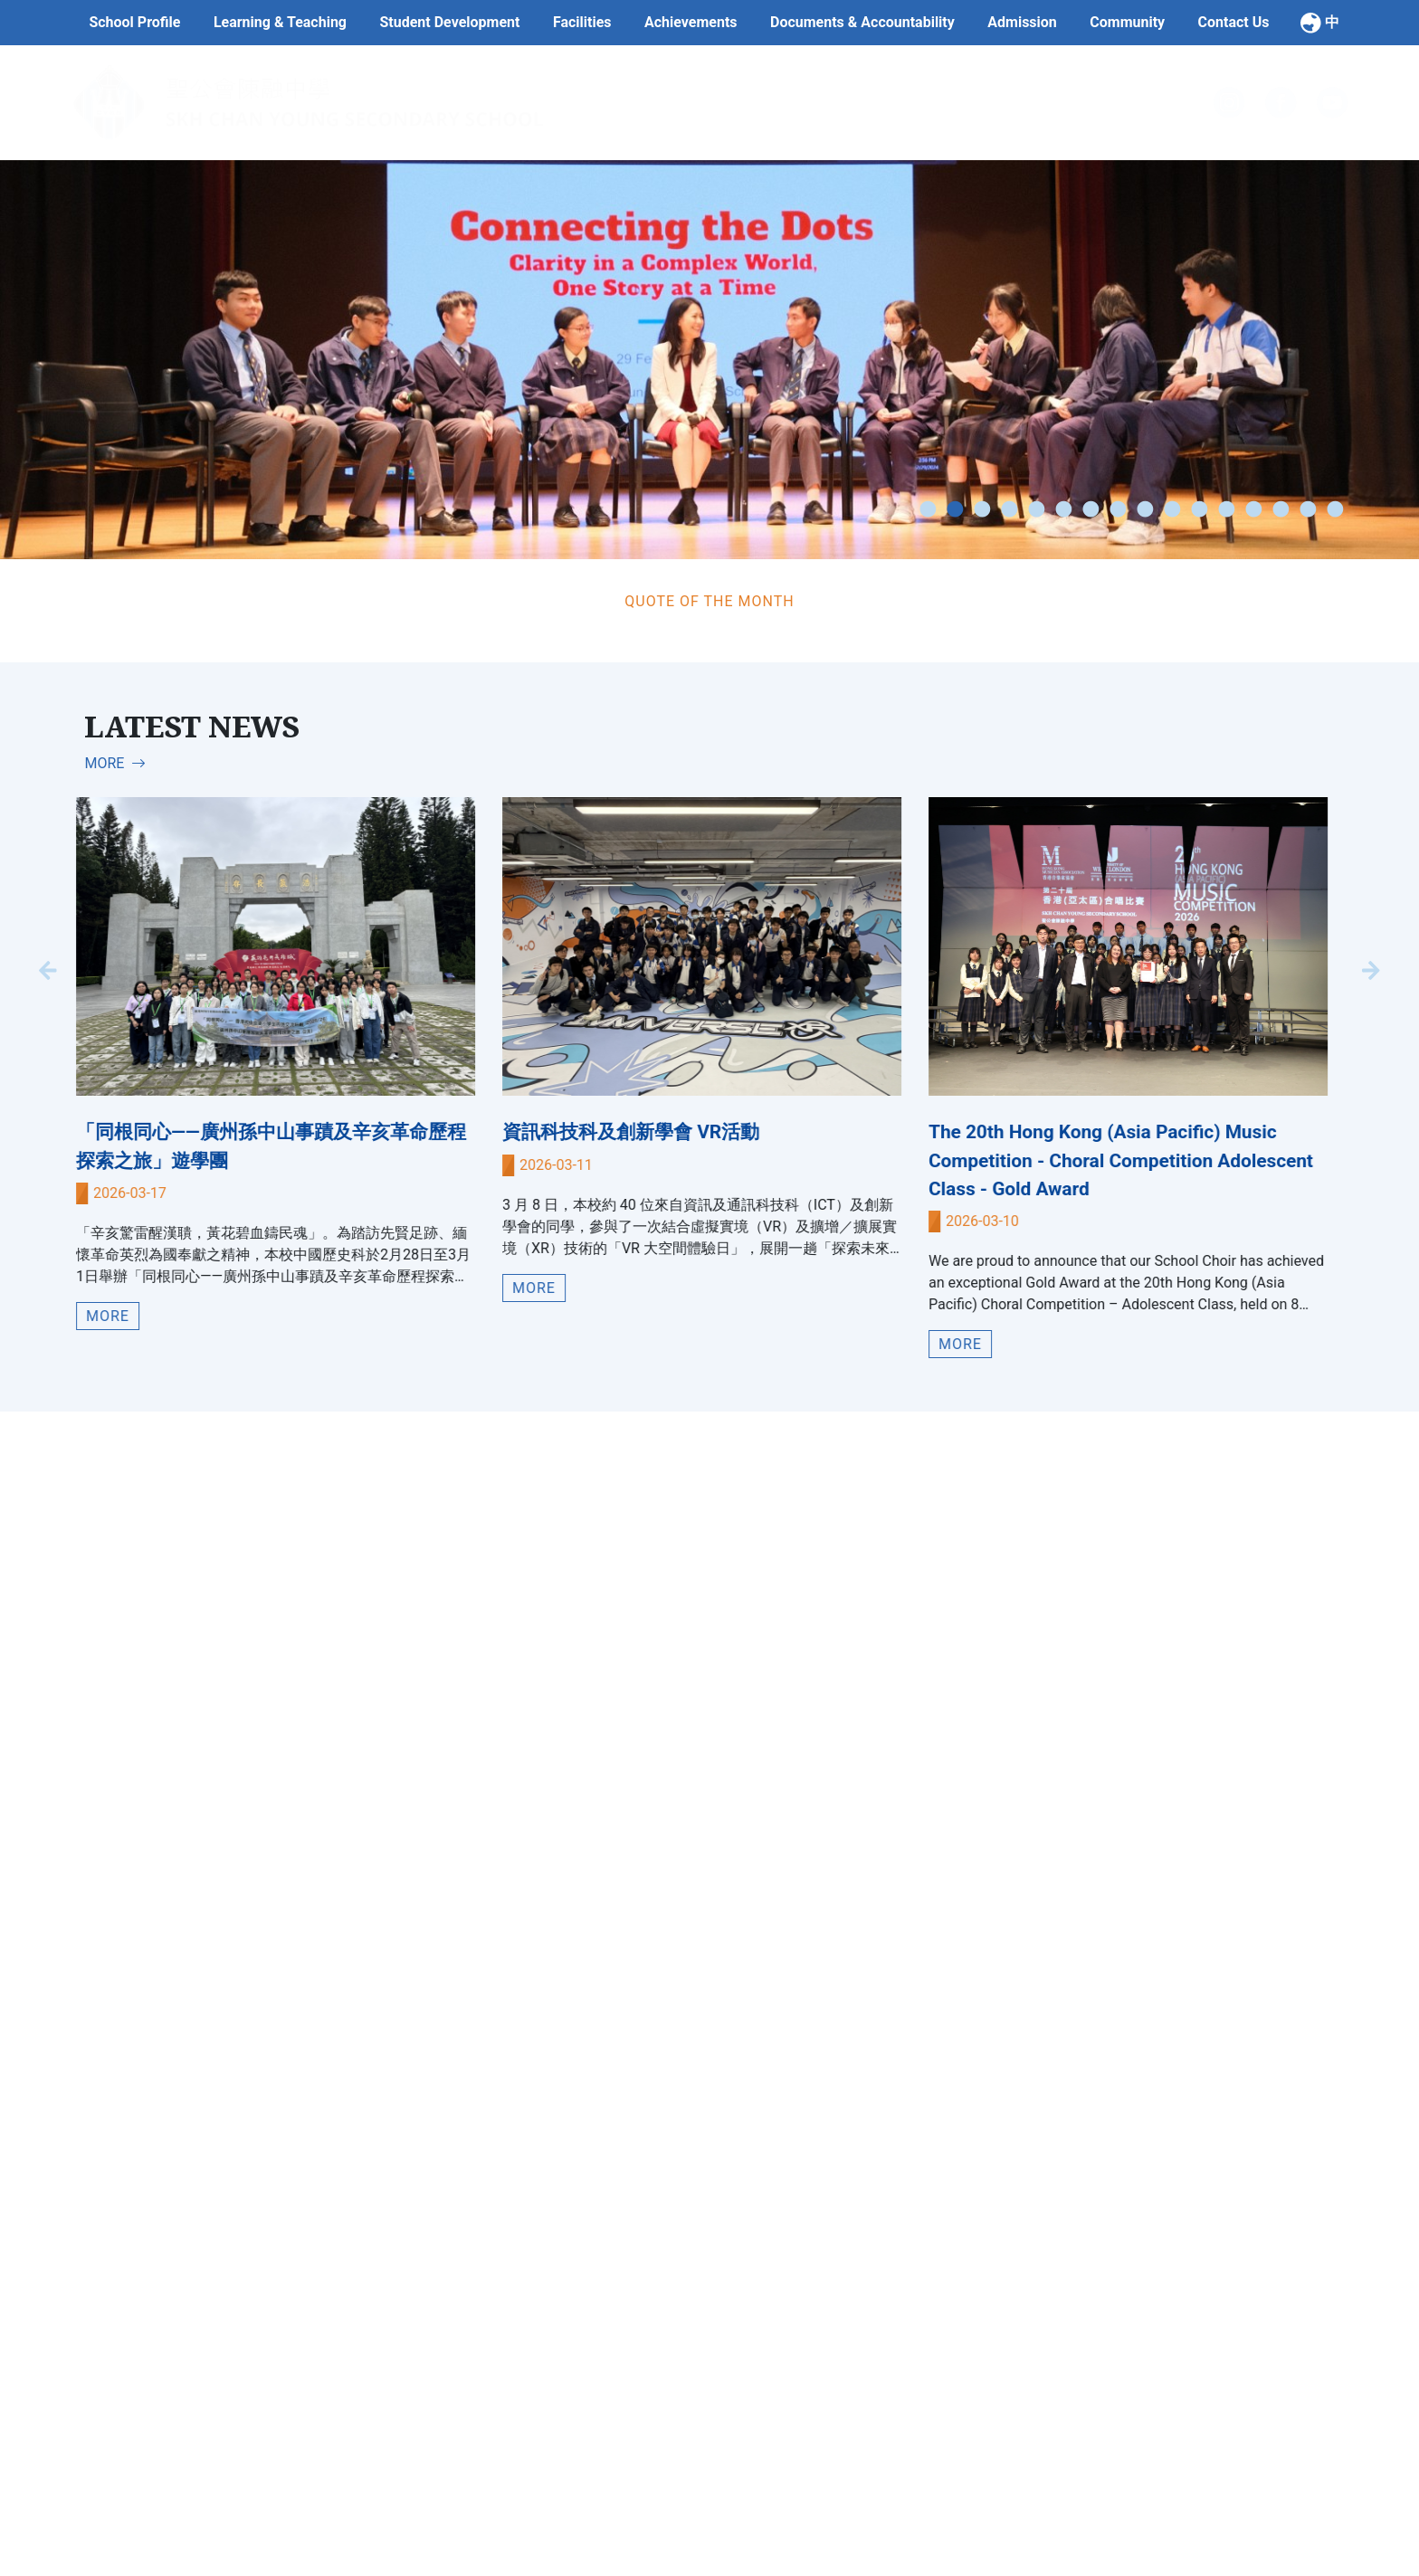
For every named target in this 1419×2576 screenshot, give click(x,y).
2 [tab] (955, 510)
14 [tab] (1280, 510)
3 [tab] (982, 510)
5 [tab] (1036, 510)
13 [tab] (1253, 510)
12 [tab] (1226, 510)
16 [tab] (1335, 510)
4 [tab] (1009, 510)
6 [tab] (1063, 510)
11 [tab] (1199, 510)
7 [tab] (1090, 510)
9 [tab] (1145, 510)
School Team (611, 2547)
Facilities (582, 22)
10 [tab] (1172, 510)
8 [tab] (1118, 510)
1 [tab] (928, 510)
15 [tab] (1308, 510)
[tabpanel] (709, 359)
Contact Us (1234, 22)
